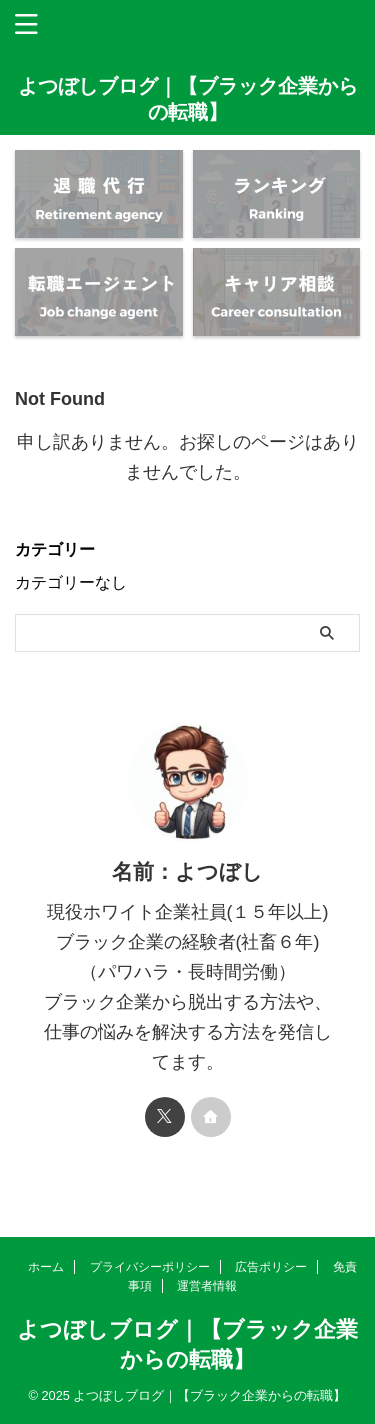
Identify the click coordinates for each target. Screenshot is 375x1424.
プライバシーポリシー (150, 1267)
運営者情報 (207, 1286)
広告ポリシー (271, 1267)
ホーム (46, 1267)
